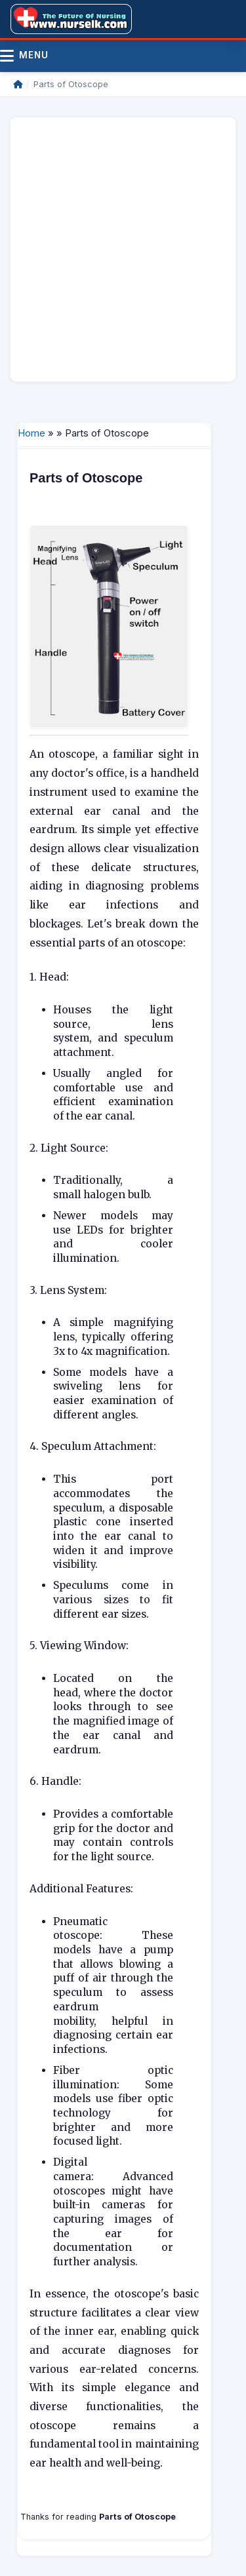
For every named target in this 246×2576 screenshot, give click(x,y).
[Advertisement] (123, 249)
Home (31, 433)
